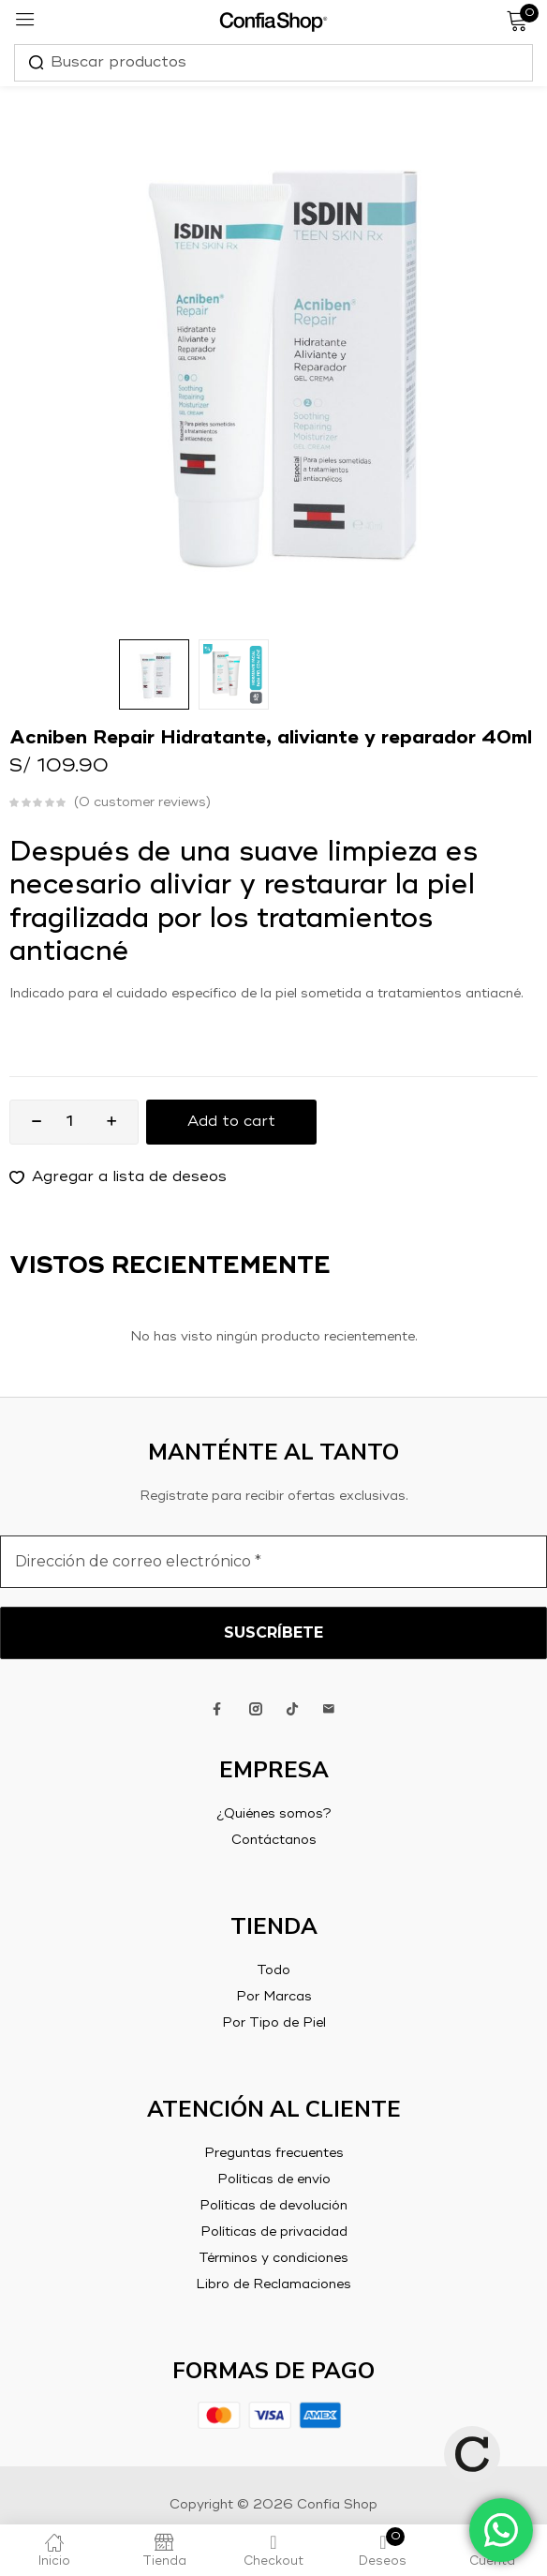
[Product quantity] (69, 1122)
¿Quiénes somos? (274, 1813)
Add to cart (231, 1122)
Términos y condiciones (273, 2258)
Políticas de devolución (273, 2205)
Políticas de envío (274, 2179)
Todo (273, 1970)
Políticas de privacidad (273, 2232)
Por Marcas (274, 1996)
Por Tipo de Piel (274, 2022)
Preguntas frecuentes (274, 2153)
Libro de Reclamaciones (273, 2284)
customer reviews (142, 802)
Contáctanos (274, 1840)
